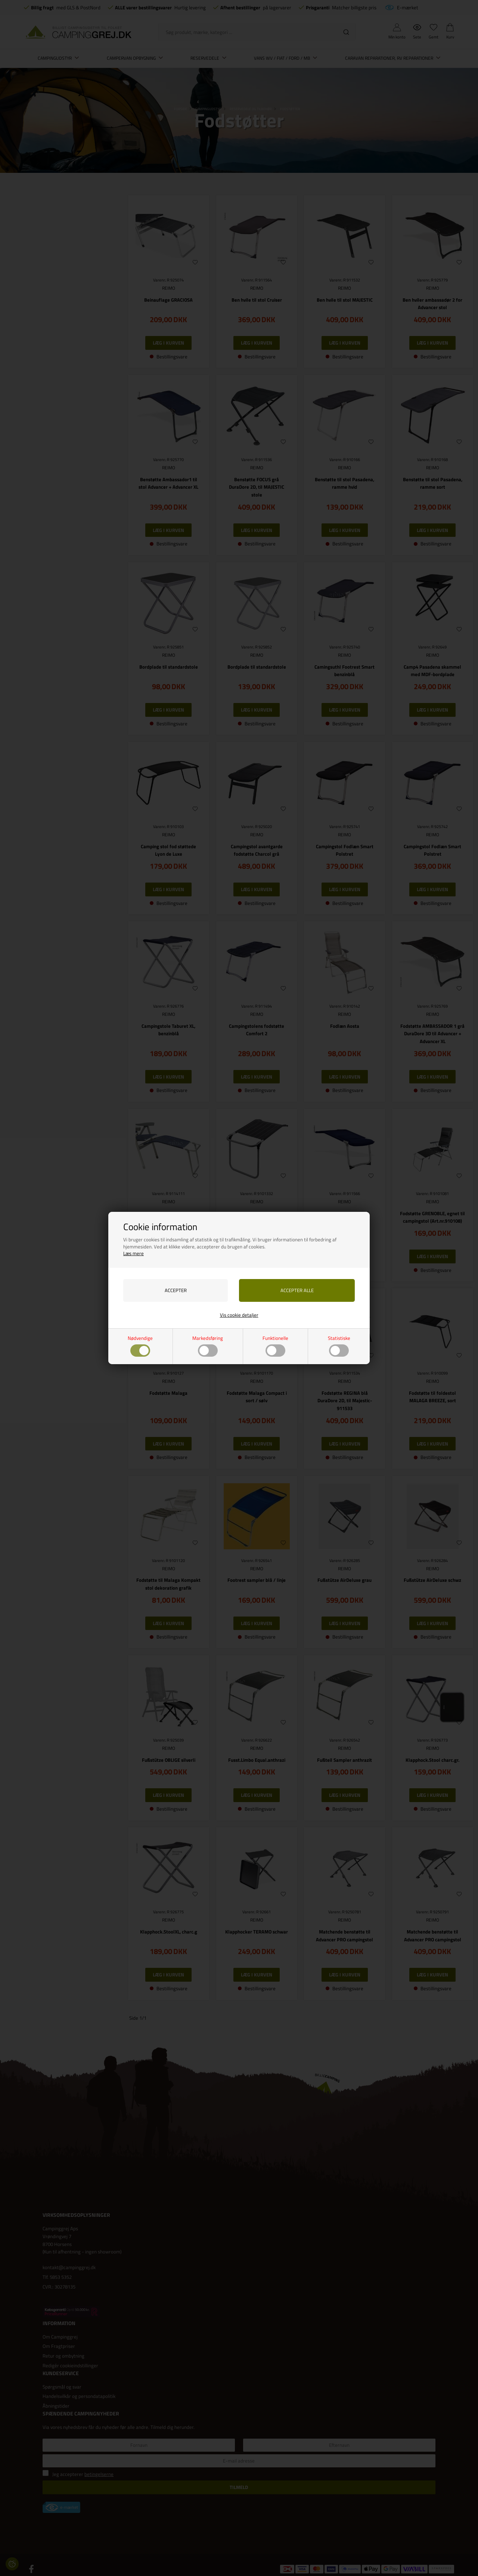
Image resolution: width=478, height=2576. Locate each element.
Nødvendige (140, 1345)
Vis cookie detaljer (239, 1315)
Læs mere (133, 1253)
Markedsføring (207, 1345)
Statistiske (339, 1345)
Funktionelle (275, 1345)
